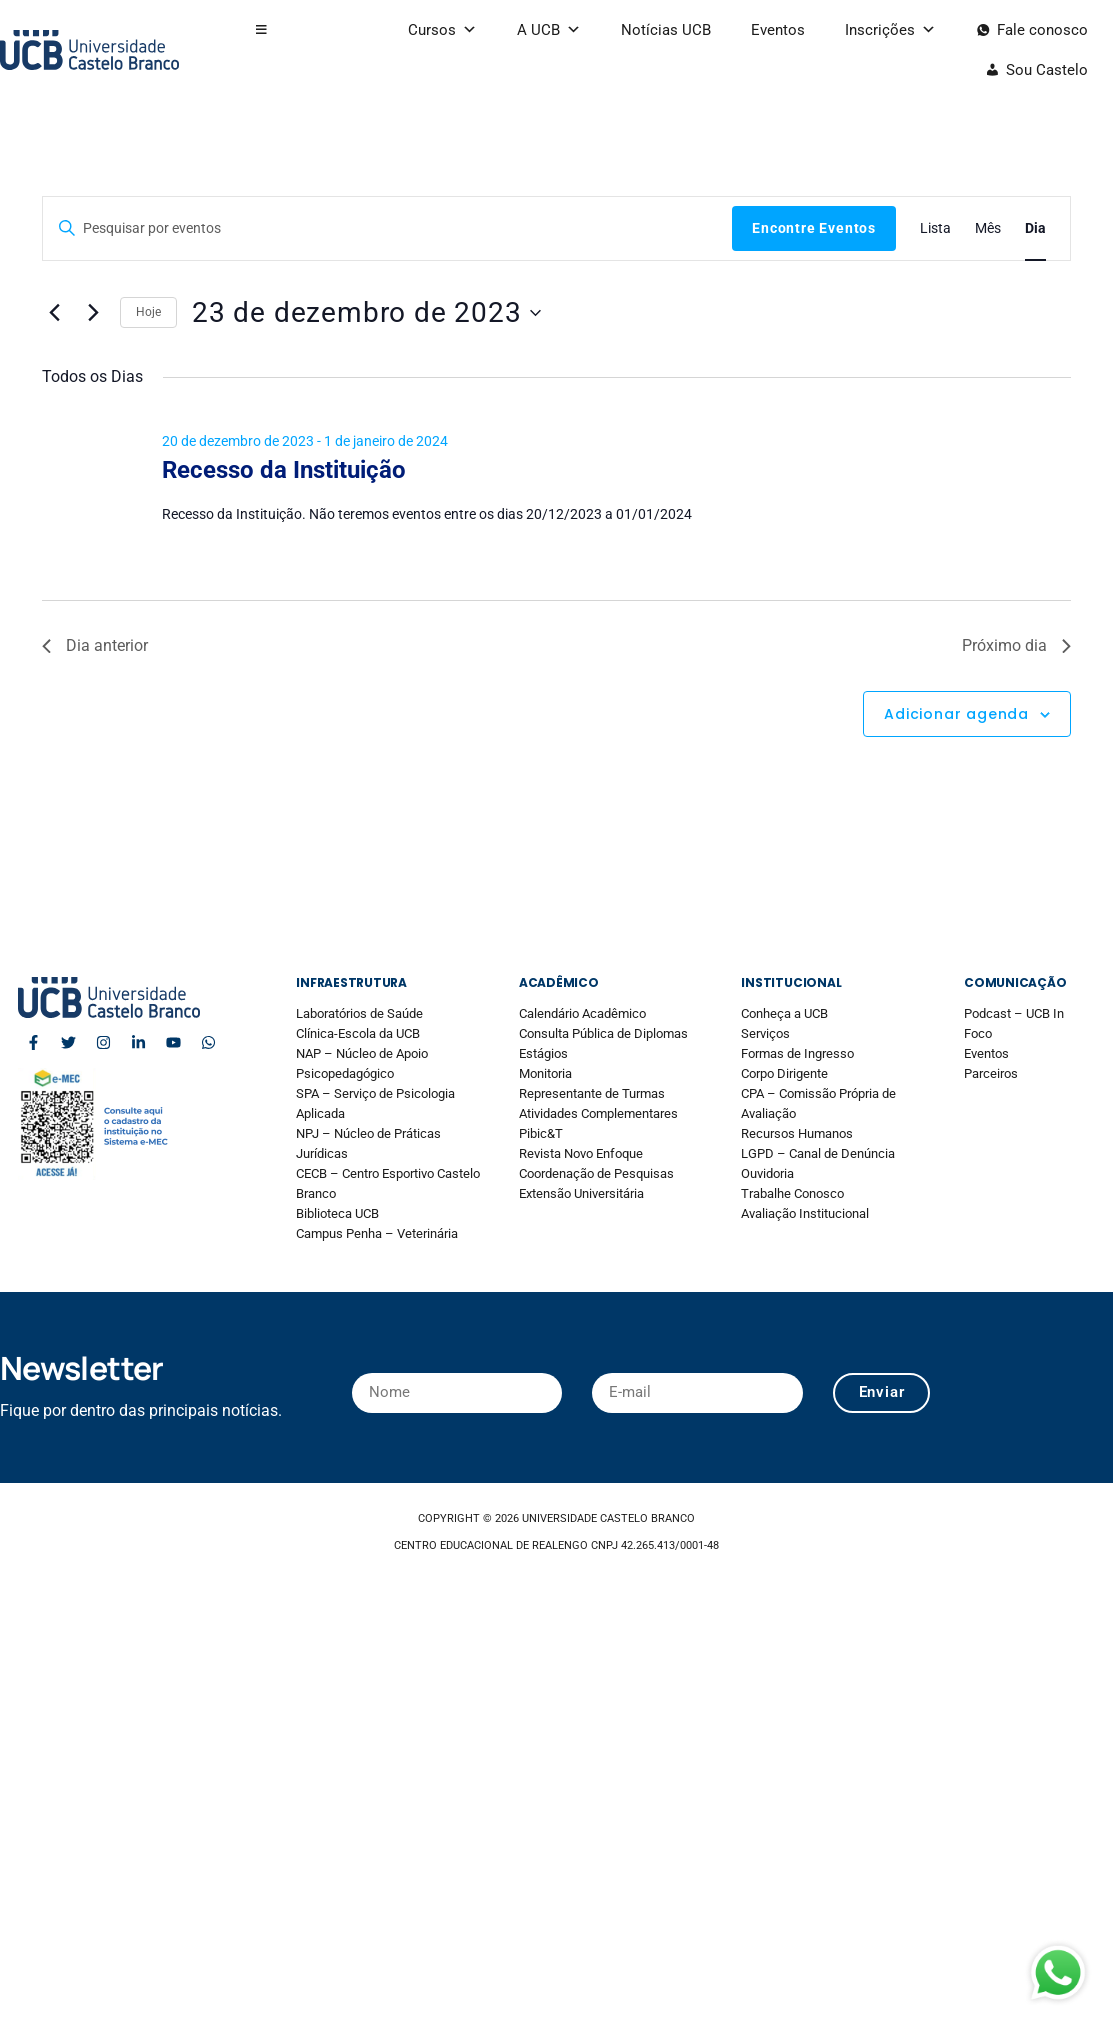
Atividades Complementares (598, 1113)
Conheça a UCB (784, 1013)
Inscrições (890, 30)
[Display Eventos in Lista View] (935, 228)
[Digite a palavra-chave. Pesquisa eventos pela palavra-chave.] (387, 228)
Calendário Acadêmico (582, 1013)
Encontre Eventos (814, 228)
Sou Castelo (1047, 70)
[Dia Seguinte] (93, 313)
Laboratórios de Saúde (359, 1013)
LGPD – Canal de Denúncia (818, 1153)
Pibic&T (541, 1133)
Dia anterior (95, 645)
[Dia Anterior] (54, 313)
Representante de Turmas (592, 1093)
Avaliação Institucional (805, 1213)
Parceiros (991, 1073)
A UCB (549, 30)
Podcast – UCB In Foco (1014, 1023)
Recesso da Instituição (284, 470)
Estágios (543, 1053)
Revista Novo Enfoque (581, 1153)
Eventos (778, 30)
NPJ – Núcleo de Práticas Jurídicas (368, 1143)
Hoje (148, 312)
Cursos (442, 30)
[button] (261, 30)
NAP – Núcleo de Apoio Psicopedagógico (362, 1063)
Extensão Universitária (581, 1193)
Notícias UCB (666, 30)
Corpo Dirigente (784, 1073)
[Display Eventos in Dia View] (1035, 228)
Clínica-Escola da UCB (358, 1033)
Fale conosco (1042, 30)
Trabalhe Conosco (792, 1193)
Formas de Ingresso (797, 1053)
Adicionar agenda (956, 714)
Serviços (765, 1033)
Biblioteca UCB (337, 1213)
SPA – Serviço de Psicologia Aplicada (375, 1103)
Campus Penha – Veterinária (377, 1233)
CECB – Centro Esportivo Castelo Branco (388, 1183)
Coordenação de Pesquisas (596, 1173)
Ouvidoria (767, 1173)
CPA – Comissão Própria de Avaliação (818, 1103)
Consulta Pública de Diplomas (603, 1033)
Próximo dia (1016, 645)
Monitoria (545, 1073)
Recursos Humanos (797, 1133)
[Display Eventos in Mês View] (988, 228)
